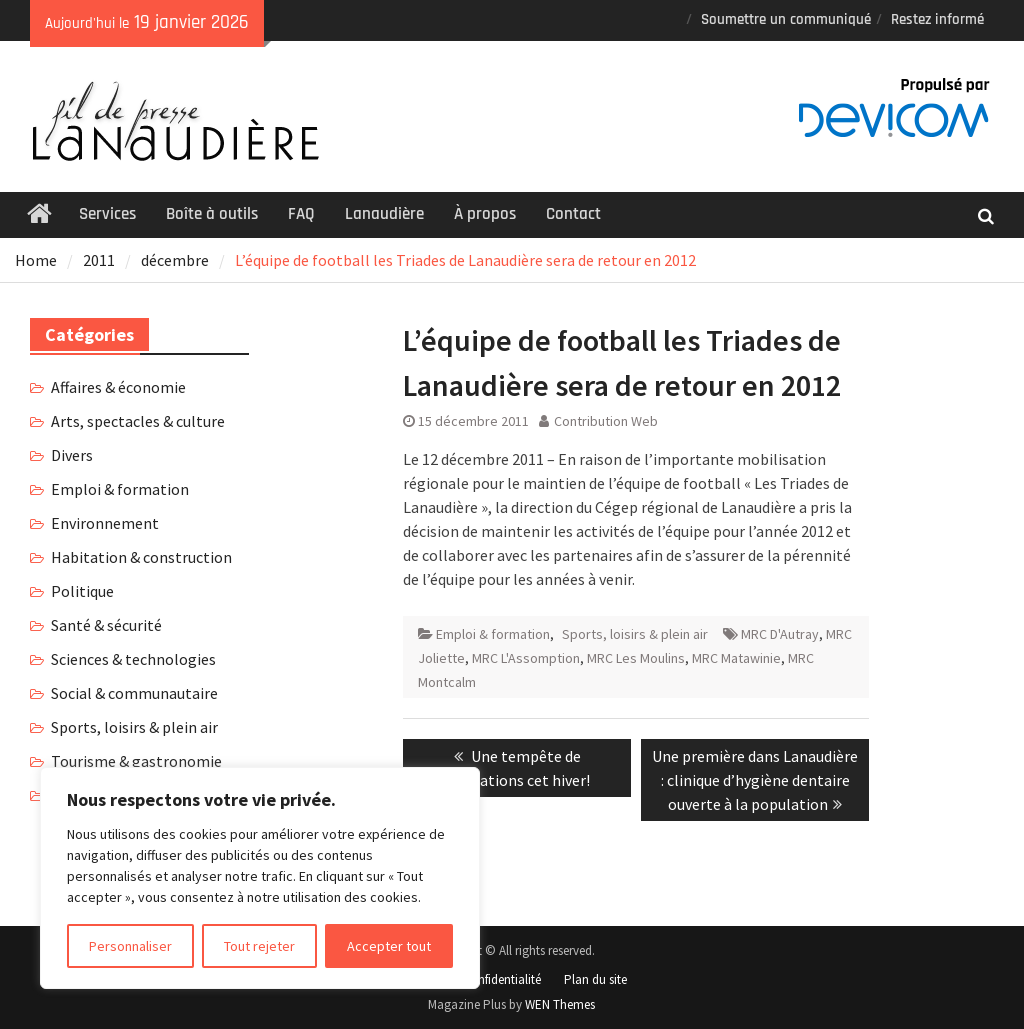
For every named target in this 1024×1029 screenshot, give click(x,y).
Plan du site (595, 979)
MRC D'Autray (780, 634)
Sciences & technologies (133, 659)
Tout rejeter (259, 946)
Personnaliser (130, 946)
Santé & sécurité (106, 625)
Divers (72, 455)
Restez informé (937, 19)
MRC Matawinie (736, 658)
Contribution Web (606, 421)
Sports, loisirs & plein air (635, 634)
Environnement (105, 523)
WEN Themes (560, 1004)
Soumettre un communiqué (786, 19)
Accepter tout (389, 946)
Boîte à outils (212, 214)
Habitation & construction (141, 557)
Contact (573, 214)
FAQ (301, 214)
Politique (82, 591)
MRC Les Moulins (636, 658)
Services (107, 214)
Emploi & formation (493, 634)
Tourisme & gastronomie (136, 761)
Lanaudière (384, 214)
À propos (485, 214)
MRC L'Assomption (526, 658)
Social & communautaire (134, 693)
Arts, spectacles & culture (138, 421)
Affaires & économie (118, 387)
